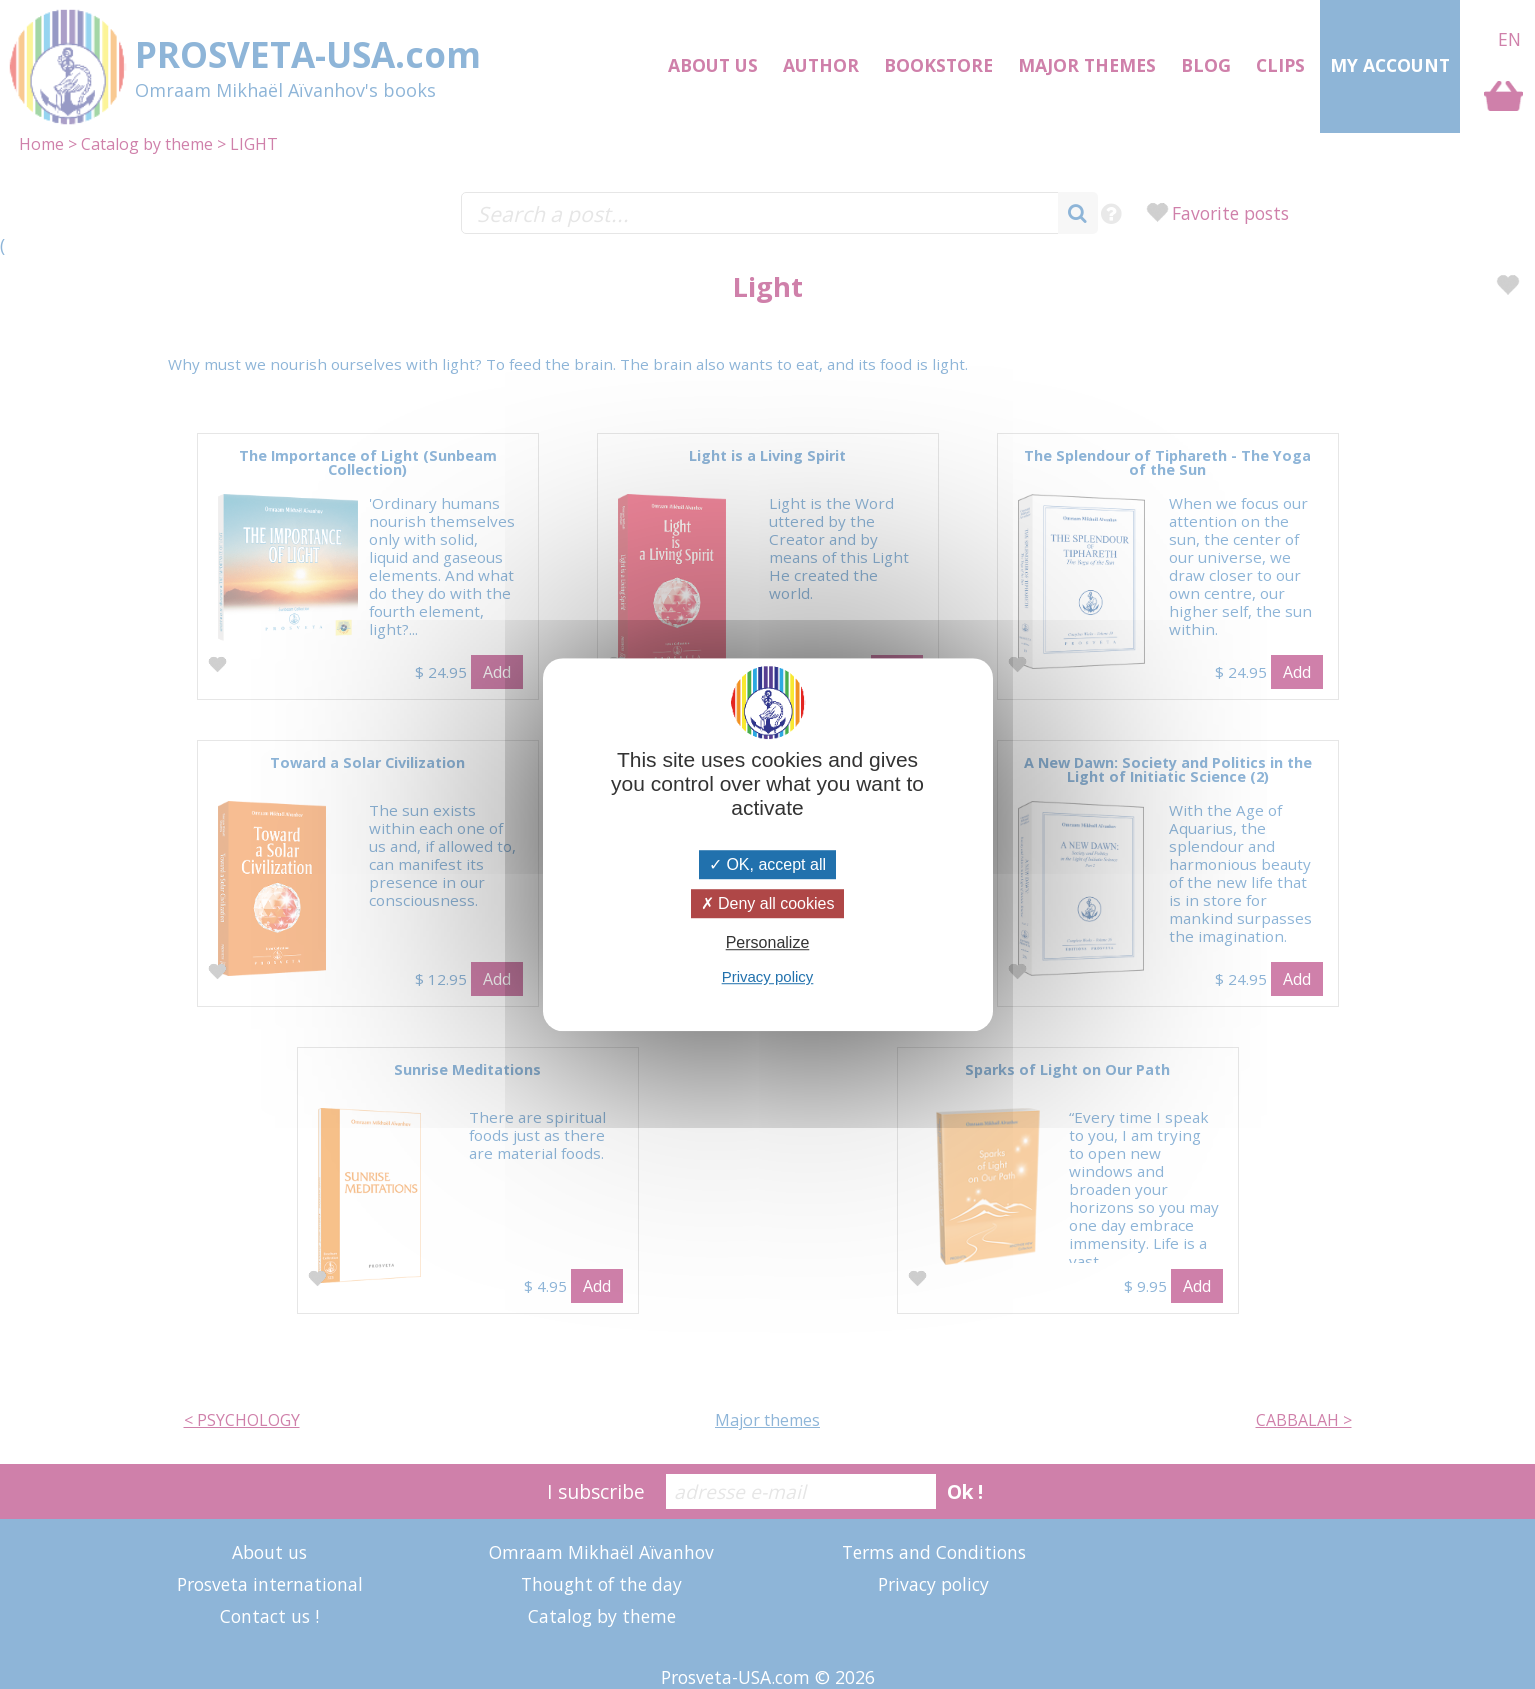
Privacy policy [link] (768, 976)
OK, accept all (767, 864)
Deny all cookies (768, 903)
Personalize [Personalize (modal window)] (768, 942)
